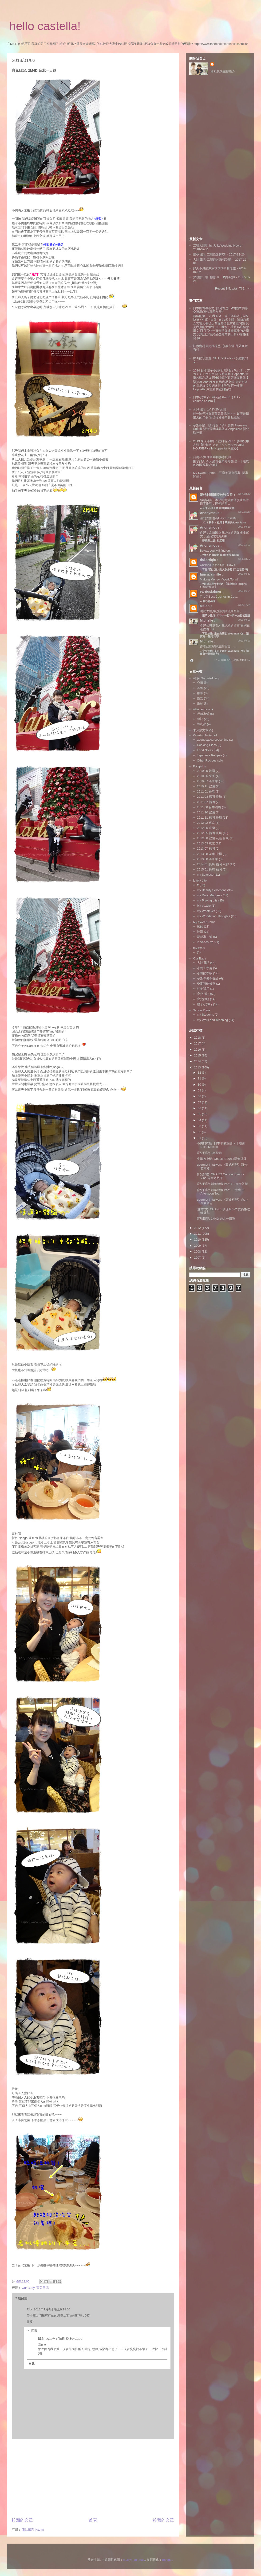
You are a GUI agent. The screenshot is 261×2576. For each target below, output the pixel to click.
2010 (198, 1239)
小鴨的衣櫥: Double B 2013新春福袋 (221, 1158)
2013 (198, 1067)
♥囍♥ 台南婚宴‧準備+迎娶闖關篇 (220, 554)
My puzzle (204, 905)
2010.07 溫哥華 (207, 781)
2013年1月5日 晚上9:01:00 (64, 2338)
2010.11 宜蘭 (206, 786)
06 (200, 1108)
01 (200, 1138)
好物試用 (203, 988)
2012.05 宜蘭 (206, 828)
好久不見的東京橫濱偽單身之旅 (214, 268)
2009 (198, 1245)
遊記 (200, 719)
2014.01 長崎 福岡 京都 (213, 864)
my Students (205, 1014)
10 (200, 1084)
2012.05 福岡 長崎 (209, 833)
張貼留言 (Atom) (33, 2529)
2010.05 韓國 (206, 771)
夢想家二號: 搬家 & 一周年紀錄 (214, 277)
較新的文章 (22, 2520)
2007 (198, 1257)
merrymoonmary (134, 2559)
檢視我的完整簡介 (222, 71)
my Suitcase (205, 874)
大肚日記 (203, 962)
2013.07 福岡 (206, 848)
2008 (198, 1251)
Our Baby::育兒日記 (35, 2288)
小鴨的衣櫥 (204, 973)
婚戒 (200, 693)
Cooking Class (207, 745)
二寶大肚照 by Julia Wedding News (217, 245)
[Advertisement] (92, 2478)
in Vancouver (206, 942)
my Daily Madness (209, 895)
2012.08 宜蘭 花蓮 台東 (213, 838)
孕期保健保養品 (207, 978)
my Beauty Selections (211, 890)
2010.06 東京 (206, 776)
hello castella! (45, 26)
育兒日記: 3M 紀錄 (209, 1153)
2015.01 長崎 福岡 (209, 869)
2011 (198, 1233)
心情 (200, 682)
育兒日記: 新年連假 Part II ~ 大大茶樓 (222, 1184)
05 (200, 1114)
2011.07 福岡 (206, 802)
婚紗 (200, 703)
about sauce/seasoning (213, 739)
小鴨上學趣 (204, 968)
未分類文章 (200, 730)
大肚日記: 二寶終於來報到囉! (212, 259)
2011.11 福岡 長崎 (209, 817)
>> (248, 288)
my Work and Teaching (212, 1020)
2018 (198, 1037)
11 (200, 1078)
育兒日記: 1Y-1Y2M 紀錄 (209, 409)
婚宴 (200, 698)
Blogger (167, 2559)
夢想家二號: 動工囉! (213, 540)
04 (200, 1120)
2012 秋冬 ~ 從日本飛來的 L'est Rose (224, 522)
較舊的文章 (163, 2520)
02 (200, 1132)
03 (200, 1126)
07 (200, 1102)
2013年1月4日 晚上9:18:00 (52, 2309)
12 (200, 1072)
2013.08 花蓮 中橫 (209, 854)
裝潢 (200, 931)
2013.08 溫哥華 (207, 859)
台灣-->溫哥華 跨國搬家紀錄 (212, 457)
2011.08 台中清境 (209, 807)
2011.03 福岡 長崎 (209, 796)
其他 (200, 688)
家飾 (200, 926)
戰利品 (201, 724)
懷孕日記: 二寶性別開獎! (209, 254)
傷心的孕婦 (208, 601)
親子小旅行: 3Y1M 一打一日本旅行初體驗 (226, 615)
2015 (198, 1055)
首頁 (93, 2520)
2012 (198, 1228)
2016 (198, 1049)
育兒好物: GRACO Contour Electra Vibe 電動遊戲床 (220, 1176)
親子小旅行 (204, 1004)
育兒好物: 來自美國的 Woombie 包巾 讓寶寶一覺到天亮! (224, 652)
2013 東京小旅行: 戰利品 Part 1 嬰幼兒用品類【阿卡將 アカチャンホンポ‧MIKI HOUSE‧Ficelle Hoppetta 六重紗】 (221, 444)
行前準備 (203, 714)
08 (200, 1096)
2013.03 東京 (206, 843)
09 (200, 1090)
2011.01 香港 (206, 791)
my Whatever (206, 911)
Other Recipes (207, 760)
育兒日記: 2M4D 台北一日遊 (216, 1218)
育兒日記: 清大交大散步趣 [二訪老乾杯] (225, 569)
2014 (198, 1061)
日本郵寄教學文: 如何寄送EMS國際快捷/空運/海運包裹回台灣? (220, 310)
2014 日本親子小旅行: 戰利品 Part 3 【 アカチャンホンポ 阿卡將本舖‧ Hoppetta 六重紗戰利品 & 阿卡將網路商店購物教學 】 (221, 374)
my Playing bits (207, 900)
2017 (198, 1043)
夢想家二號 (204, 937)
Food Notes (205, 750)
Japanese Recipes (209, 755)
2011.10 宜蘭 (206, 812)
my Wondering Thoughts (213, 916)
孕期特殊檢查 (206, 983)
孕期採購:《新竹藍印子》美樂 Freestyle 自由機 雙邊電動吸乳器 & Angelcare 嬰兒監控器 (221, 429)
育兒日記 (203, 994)
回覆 (30, 2321)
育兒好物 (203, 999)
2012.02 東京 (206, 822)
